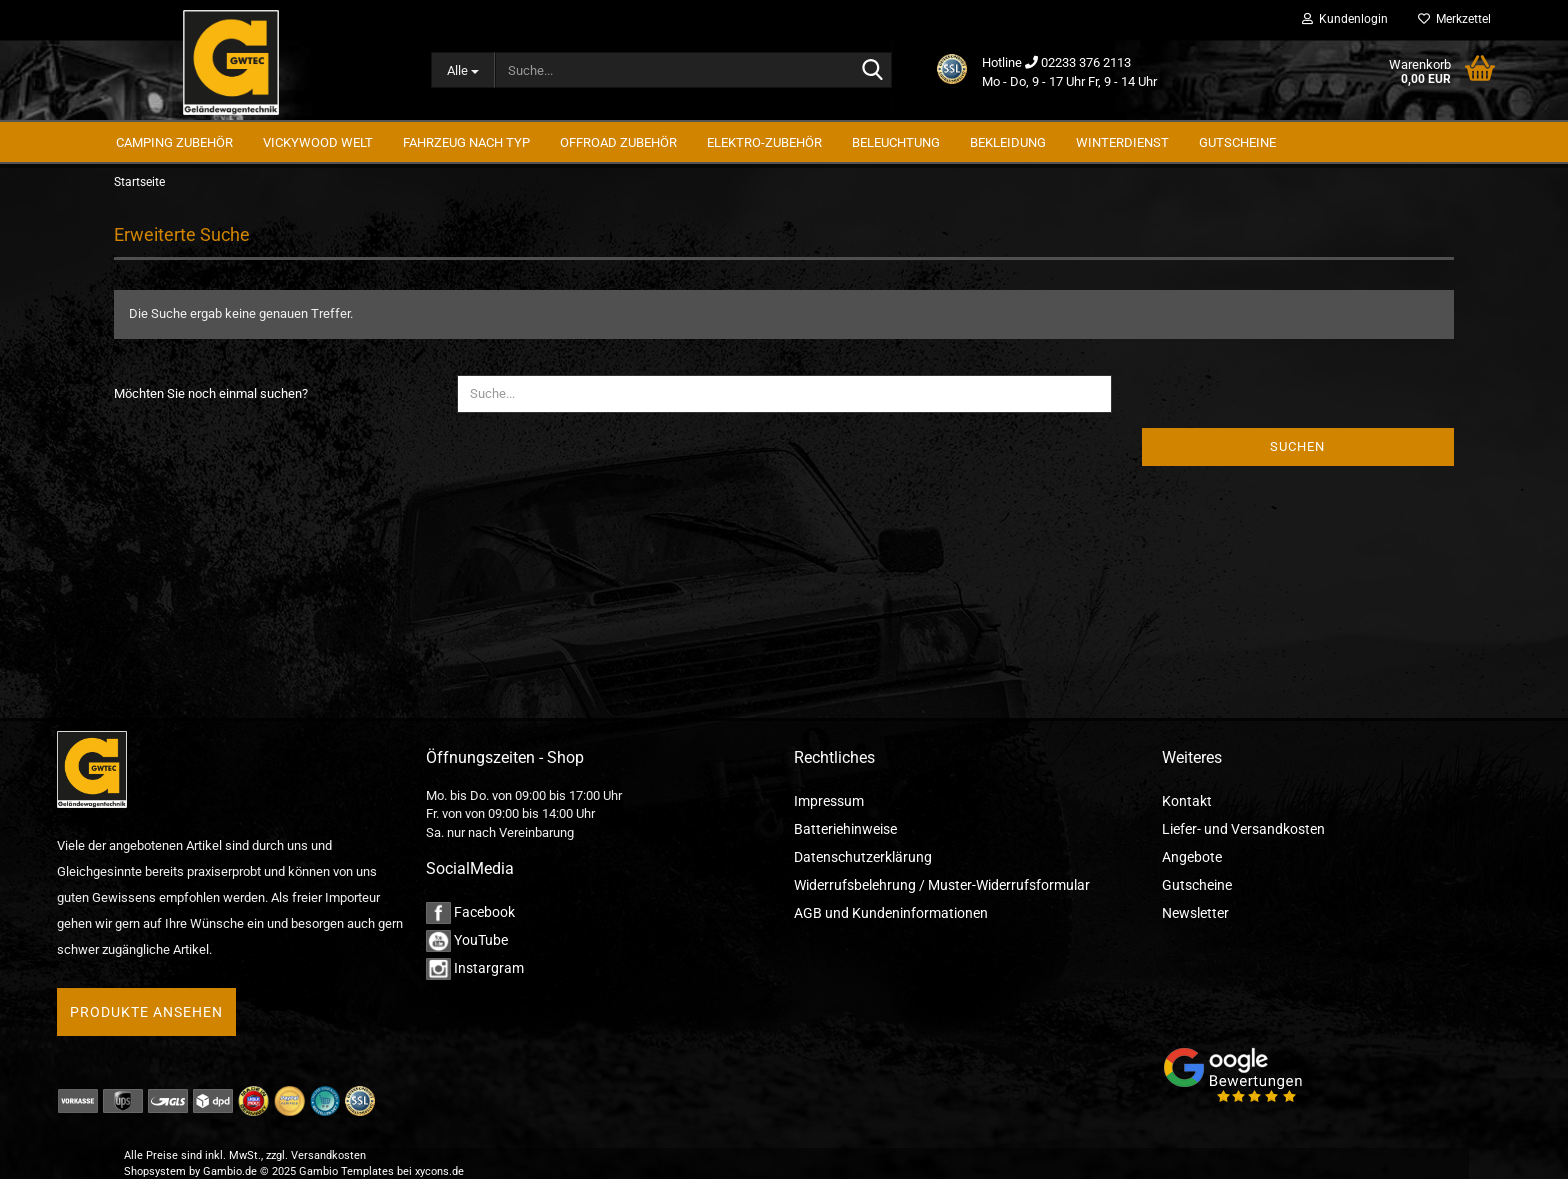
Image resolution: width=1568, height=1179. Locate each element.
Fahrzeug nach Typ (466, 142)
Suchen (1297, 446)
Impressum (829, 801)
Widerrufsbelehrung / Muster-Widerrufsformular (942, 885)
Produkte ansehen (146, 1012)
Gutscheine (1197, 885)
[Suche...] (463, 70)
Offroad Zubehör (618, 142)
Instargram (475, 968)
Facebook (470, 912)
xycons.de (439, 1171)
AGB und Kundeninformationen (891, 913)
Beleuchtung (896, 142)
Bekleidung (1008, 142)
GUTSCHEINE (1237, 142)
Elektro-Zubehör (764, 142)
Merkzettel (1454, 19)
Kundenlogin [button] (1345, 19)
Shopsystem (155, 1171)
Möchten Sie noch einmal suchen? (211, 393)
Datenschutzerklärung (863, 857)
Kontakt (1187, 801)
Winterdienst (1122, 142)
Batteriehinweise (845, 829)
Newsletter (1195, 913)
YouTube (467, 940)
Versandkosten (328, 1155)
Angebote (1192, 857)
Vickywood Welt (318, 142)
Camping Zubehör (174, 142)
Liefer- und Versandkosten (1243, 829)
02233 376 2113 (1086, 62)
